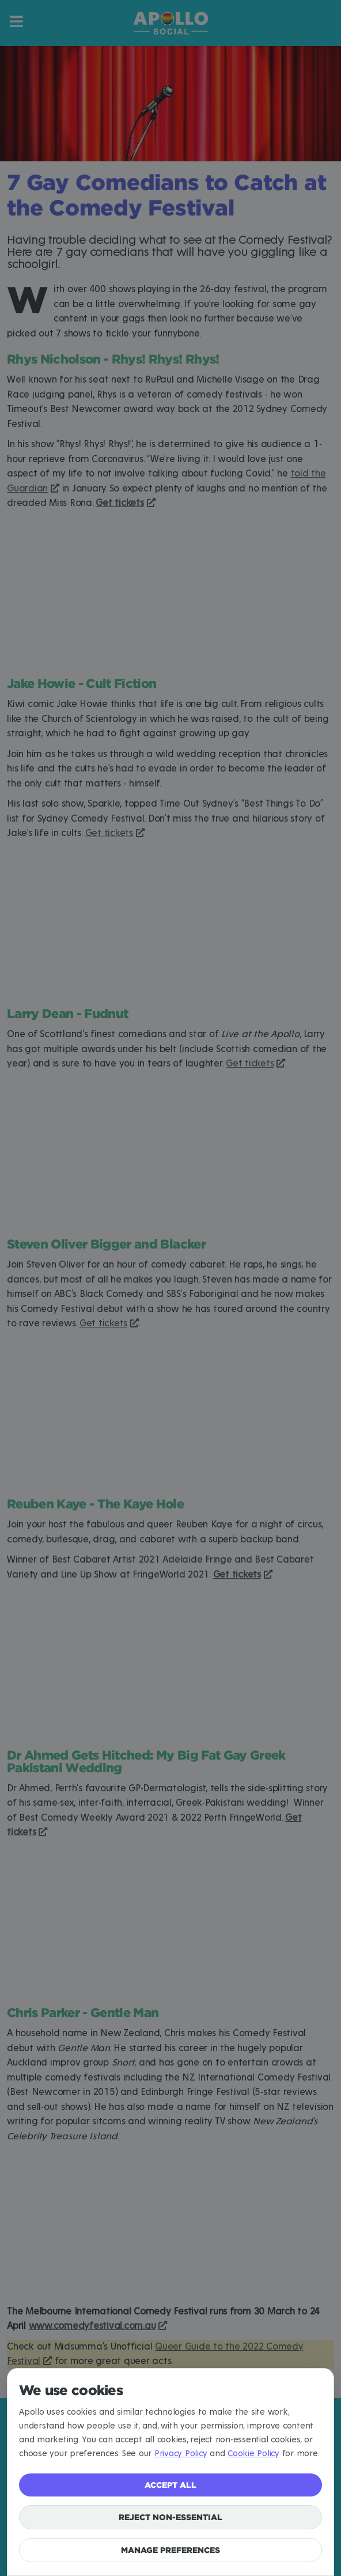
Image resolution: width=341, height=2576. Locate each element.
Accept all (170, 2484)
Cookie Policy (253, 2453)
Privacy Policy (180, 2453)
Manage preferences (170, 2549)
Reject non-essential (170, 2517)
